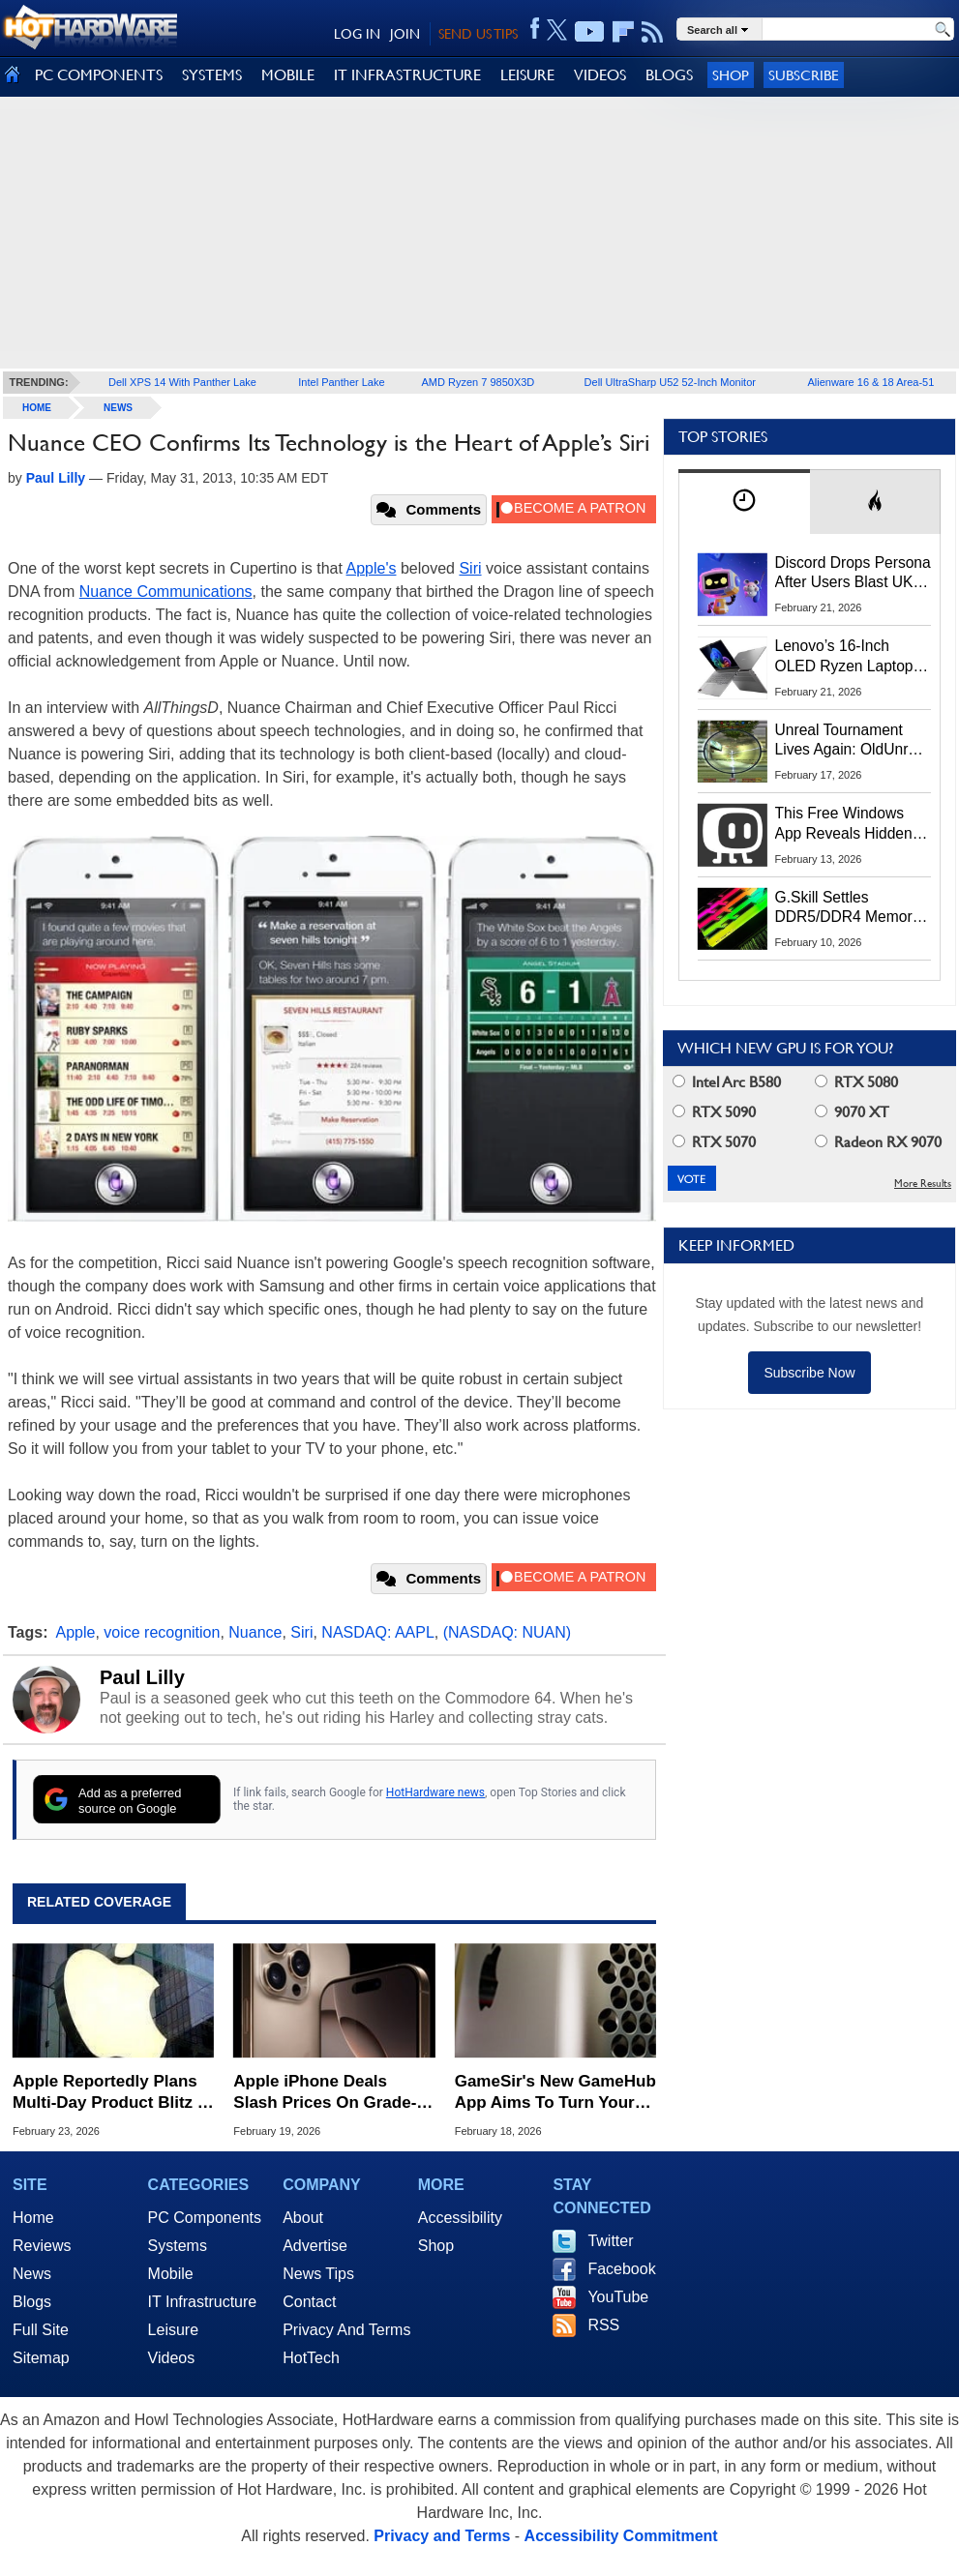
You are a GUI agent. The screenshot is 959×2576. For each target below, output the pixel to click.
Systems (177, 2245)
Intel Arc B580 (727, 1082)
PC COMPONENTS (99, 75)
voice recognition (162, 1632)
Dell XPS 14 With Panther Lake (182, 382)
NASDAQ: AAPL (378, 1632)
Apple (76, 1632)
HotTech (311, 2358)
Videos (171, 2358)
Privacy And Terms (346, 2330)
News (118, 407)
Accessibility (460, 2217)
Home (33, 2217)
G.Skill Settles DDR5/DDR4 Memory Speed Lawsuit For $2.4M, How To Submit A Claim (851, 908)
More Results (922, 1183)
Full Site (41, 2330)
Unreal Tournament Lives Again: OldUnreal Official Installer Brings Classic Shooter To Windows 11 (852, 741)
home (36, 407)
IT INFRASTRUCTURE (407, 75)
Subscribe (803, 75)
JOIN (405, 34)
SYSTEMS (212, 75)
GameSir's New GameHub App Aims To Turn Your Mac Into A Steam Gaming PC (555, 2093)
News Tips (318, 2273)
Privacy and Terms (442, 2536)
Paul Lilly (142, 1677)
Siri (470, 568)
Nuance (255, 1632)
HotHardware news (435, 1792)
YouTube (617, 2297)
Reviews (42, 2245)
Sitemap (41, 2358)
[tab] (744, 501)
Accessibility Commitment (621, 2536)
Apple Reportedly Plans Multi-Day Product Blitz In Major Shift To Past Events (112, 2093)
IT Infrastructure (202, 2302)
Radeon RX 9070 (878, 1142)
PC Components (204, 2217)
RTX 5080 (856, 1082)
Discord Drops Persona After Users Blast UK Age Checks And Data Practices (853, 573)
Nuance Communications (166, 591)
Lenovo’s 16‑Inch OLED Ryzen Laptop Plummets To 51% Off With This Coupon (847, 656)
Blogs (32, 2302)
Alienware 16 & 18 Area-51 (870, 382)
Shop (730, 75)
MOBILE (288, 75)
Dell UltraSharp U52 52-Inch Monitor (670, 382)
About (303, 2217)
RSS (603, 2325)
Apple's (371, 568)
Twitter (610, 2241)
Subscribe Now (809, 1372)
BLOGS (669, 75)
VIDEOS (600, 75)
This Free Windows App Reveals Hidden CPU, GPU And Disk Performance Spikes (844, 824)
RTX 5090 (714, 1112)
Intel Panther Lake (341, 382)
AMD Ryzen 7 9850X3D (478, 382)
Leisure (173, 2330)
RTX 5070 (714, 1142)
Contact (309, 2302)
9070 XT (852, 1112)
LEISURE (527, 75)
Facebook (621, 2269)
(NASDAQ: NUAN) (507, 1632)
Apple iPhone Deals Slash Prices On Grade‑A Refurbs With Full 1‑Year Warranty (330, 2093)
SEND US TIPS (478, 34)
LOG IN (357, 34)
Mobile (171, 2273)
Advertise (315, 2245)
